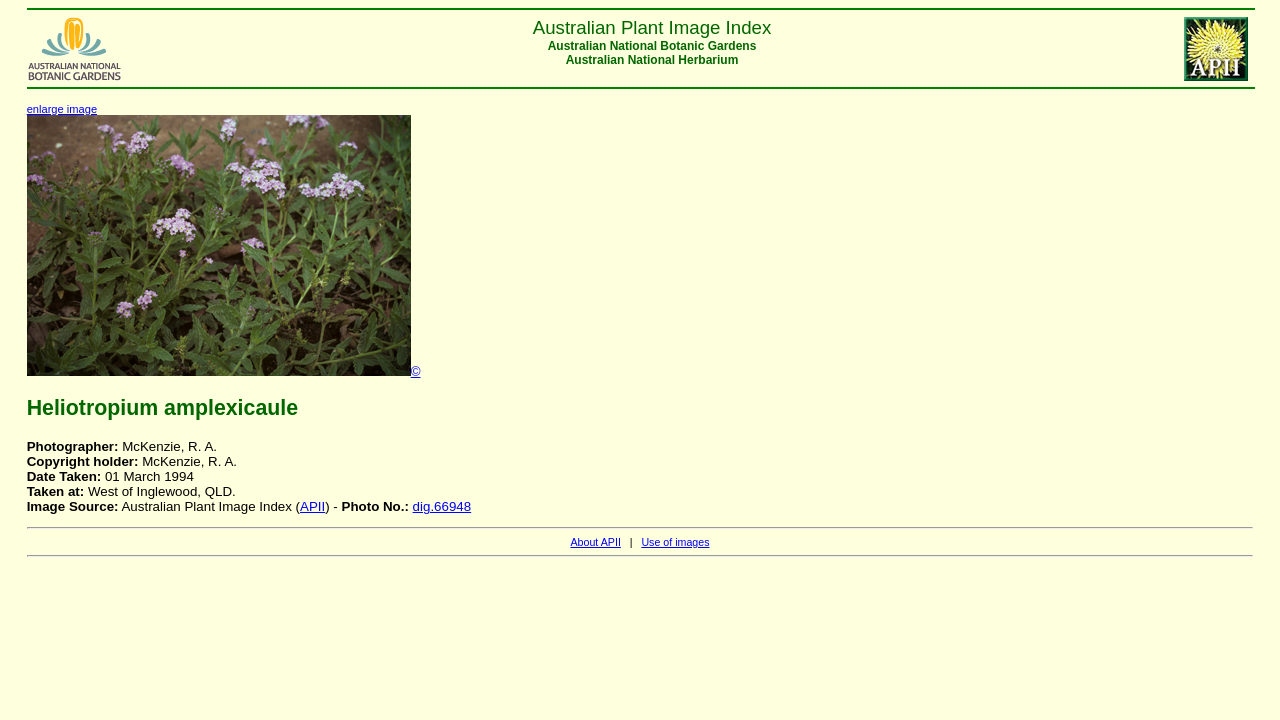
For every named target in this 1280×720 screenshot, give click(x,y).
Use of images (675, 542)
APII (312, 506)
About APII (595, 542)
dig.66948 (442, 506)
